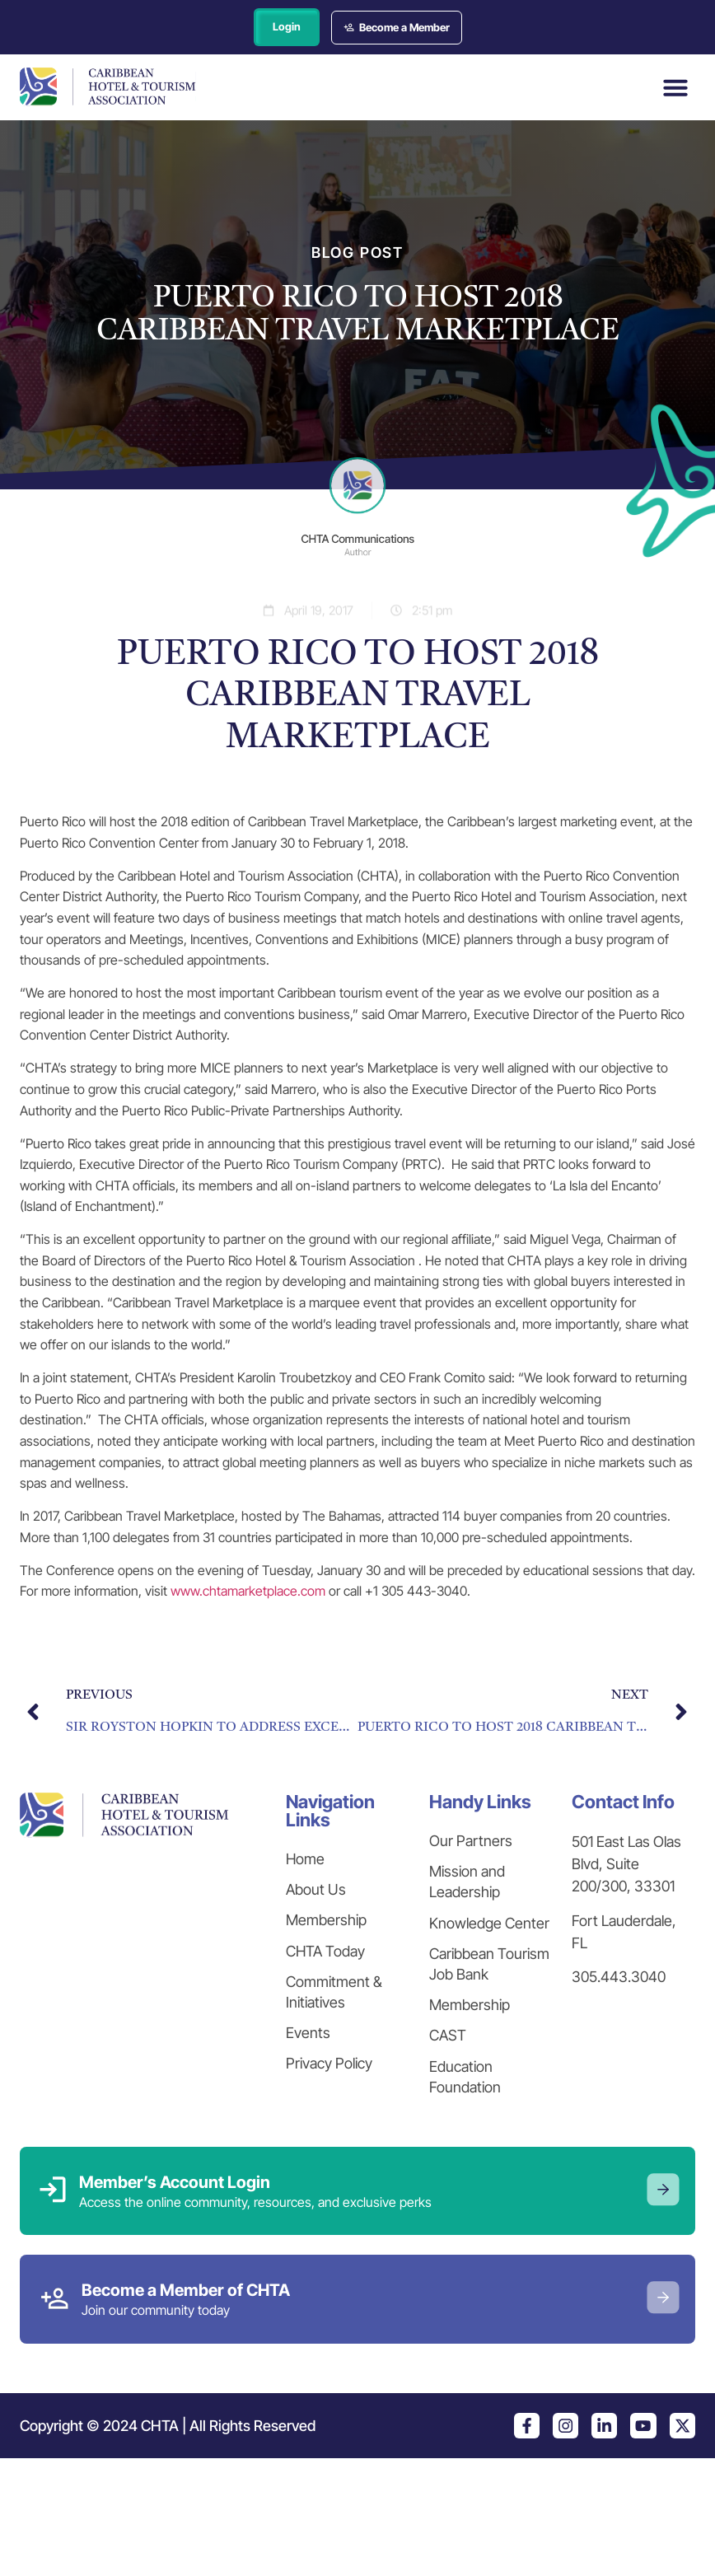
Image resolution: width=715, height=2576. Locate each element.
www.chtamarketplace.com (248, 1592)
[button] (675, 88)
